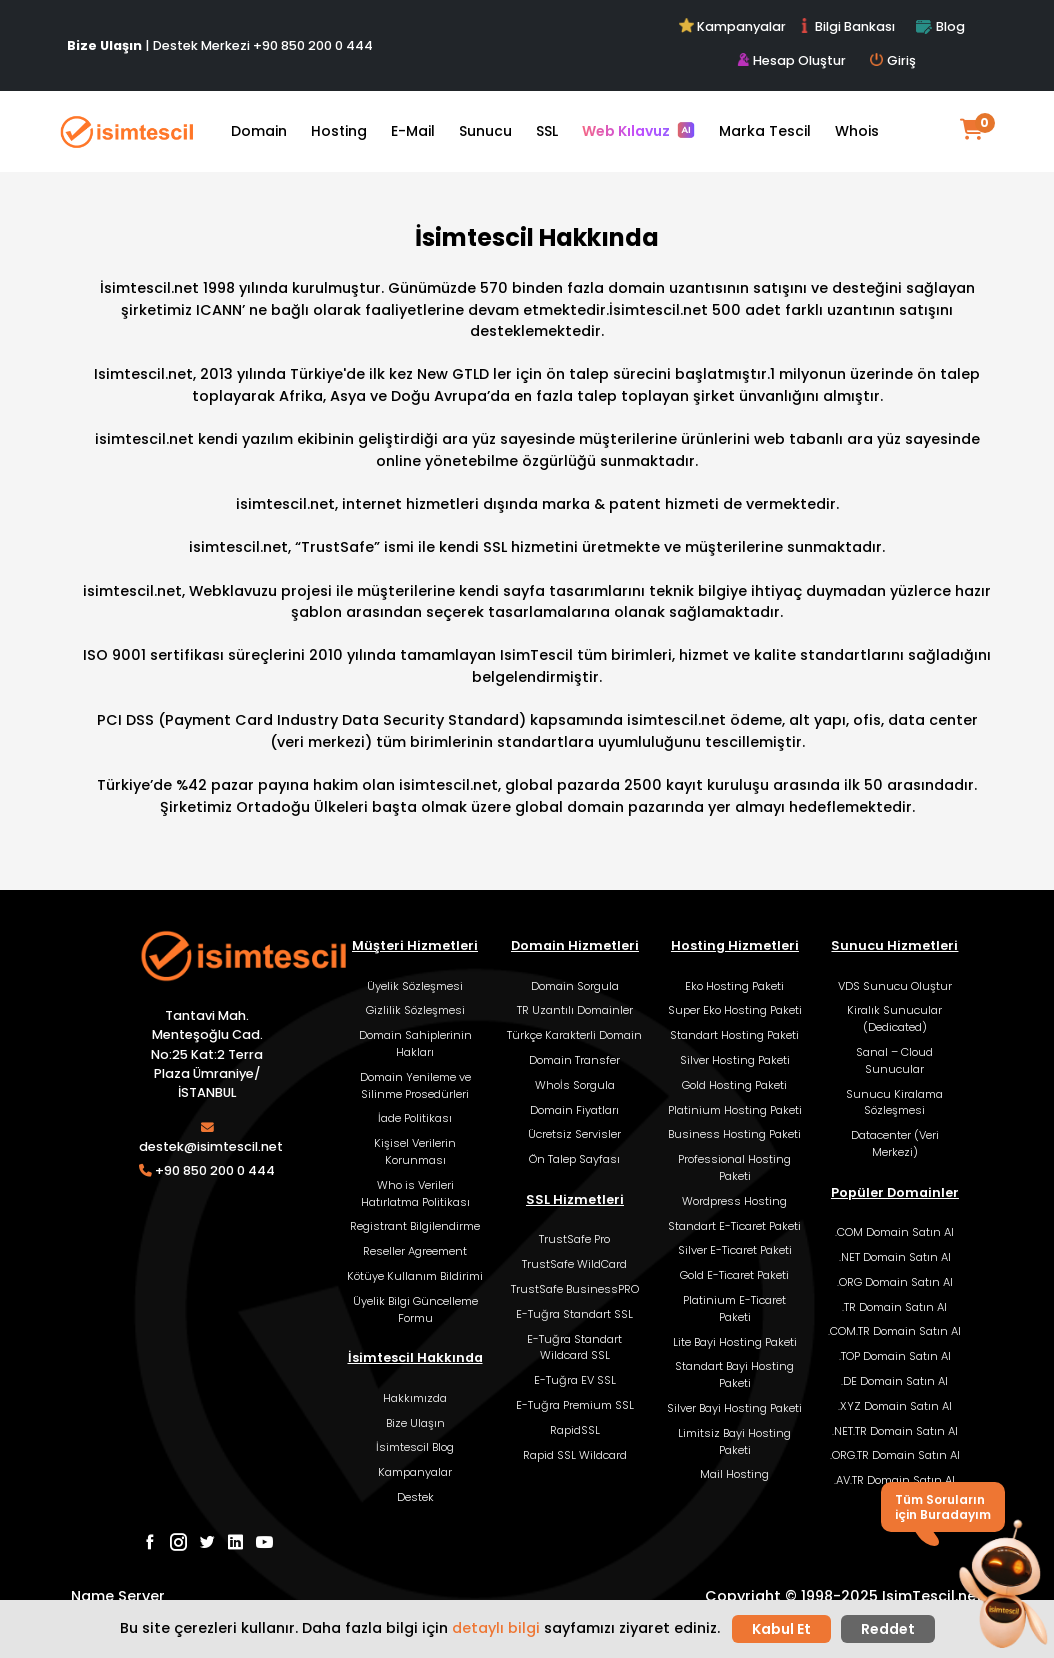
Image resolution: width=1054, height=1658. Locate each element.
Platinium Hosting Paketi (735, 1110)
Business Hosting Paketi (734, 1134)
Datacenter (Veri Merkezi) (895, 1143)
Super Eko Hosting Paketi (735, 1010)
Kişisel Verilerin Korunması (415, 1151)
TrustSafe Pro (574, 1239)
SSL (547, 131)
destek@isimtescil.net (211, 1146)
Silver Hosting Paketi (735, 1060)
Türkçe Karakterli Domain (574, 1035)
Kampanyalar (734, 26)
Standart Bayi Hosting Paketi (734, 1374)
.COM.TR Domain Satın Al (894, 1331)
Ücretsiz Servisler (574, 1134)
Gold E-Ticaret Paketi (734, 1275)
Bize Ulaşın (415, 1423)
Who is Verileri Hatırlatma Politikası (415, 1193)
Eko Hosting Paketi (734, 986)
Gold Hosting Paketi (734, 1085)
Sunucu (485, 131)
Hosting (339, 131)
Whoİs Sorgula (575, 1085)
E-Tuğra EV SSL (575, 1380)
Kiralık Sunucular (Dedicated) (894, 1018)
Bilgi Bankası (846, 26)
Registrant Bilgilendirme (415, 1226)
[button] (1002, 1586)
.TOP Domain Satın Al (895, 1356)
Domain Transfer (574, 1060)
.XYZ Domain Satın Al (895, 1406)
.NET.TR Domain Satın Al (895, 1431)
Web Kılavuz (638, 131)
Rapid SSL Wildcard (575, 1455)
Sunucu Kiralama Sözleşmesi (894, 1102)
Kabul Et (781, 1629)
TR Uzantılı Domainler (575, 1010)
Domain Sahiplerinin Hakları (415, 1043)
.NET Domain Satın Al (895, 1257)
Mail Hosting (734, 1474)
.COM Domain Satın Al (894, 1232)
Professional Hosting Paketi (734, 1167)
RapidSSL (575, 1430)
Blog (940, 26)
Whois (857, 131)
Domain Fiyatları (574, 1110)
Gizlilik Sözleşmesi (415, 1010)
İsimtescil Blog (415, 1447)
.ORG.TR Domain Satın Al (895, 1455)
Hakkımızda (415, 1398)
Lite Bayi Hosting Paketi (735, 1342)
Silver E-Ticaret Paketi (735, 1250)
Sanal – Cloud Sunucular (894, 1060)
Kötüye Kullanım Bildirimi (415, 1276)
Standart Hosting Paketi (734, 1035)
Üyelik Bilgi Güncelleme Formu (415, 1309)
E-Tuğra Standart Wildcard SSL (574, 1347)
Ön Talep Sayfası (574, 1159)
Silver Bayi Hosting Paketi (734, 1408)
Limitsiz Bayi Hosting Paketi (734, 1441)
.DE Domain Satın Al (894, 1381)
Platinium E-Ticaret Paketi (734, 1308)
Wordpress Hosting (734, 1201)
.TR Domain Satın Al (894, 1307)
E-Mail (413, 131)
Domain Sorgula (575, 986)
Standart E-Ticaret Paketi (734, 1226)
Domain (259, 131)
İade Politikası (415, 1118)
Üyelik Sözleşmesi (415, 986)
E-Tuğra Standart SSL (574, 1314)
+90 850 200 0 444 (313, 45)
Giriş (893, 60)
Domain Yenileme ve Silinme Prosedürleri (415, 1085)
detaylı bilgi (496, 1628)
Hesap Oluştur (791, 60)
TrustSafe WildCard (574, 1264)
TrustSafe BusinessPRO (575, 1289)
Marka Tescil (765, 131)
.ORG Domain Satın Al (895, 1282)
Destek (415, 1497)
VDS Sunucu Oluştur (895, 986)
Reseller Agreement (415, 1251)
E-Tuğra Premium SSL (575, 1405)
